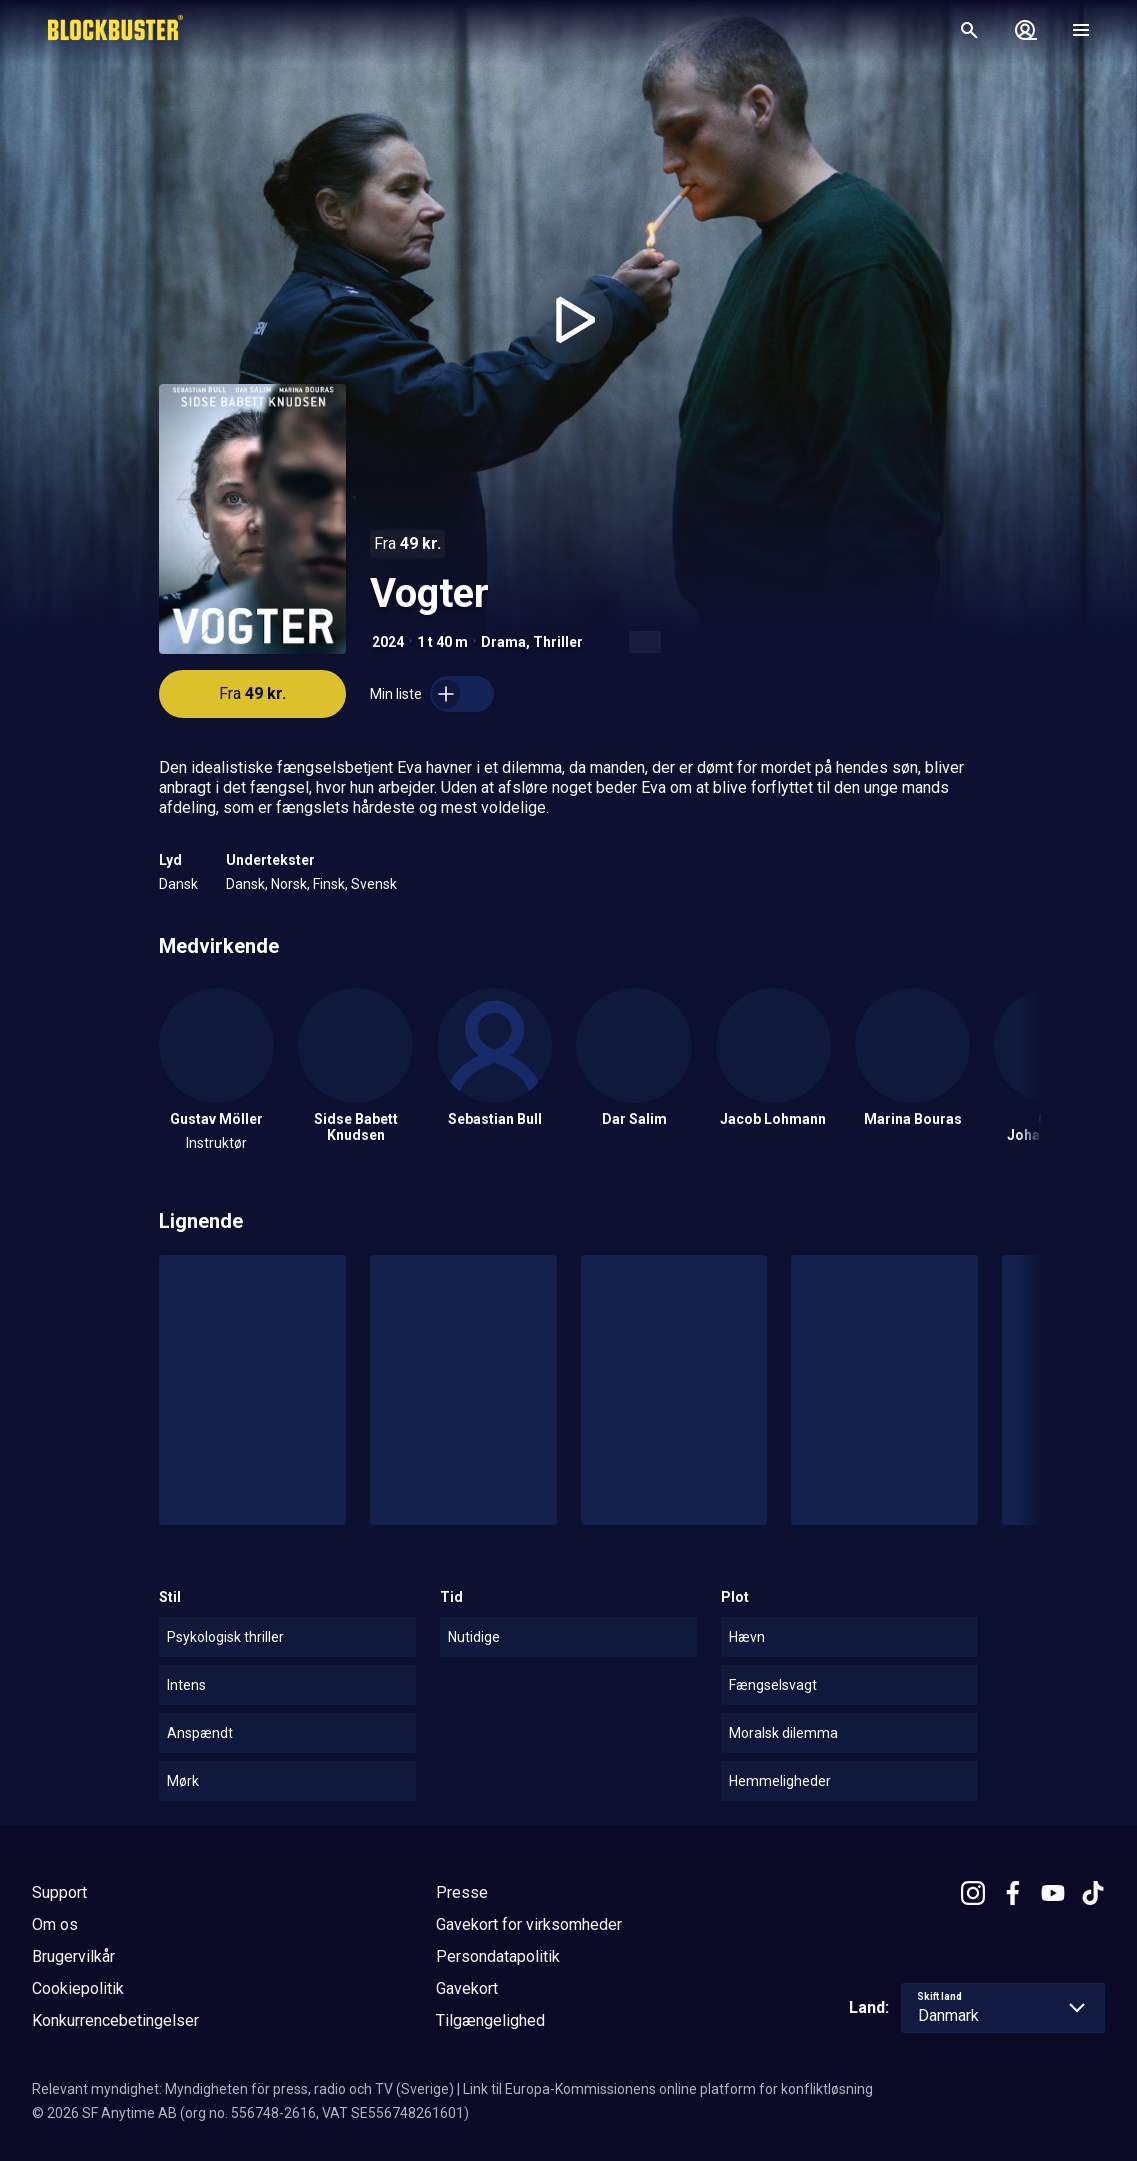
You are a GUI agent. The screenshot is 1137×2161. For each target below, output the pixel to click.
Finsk (329, 884)
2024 (388, 642)
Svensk (374, 884)
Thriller (558, 642)
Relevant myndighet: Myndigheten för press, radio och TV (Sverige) (243, 2089)
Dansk (178, 884)
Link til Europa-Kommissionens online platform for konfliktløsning (668, 2089)
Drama (503, 642)
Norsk (289, 884)
